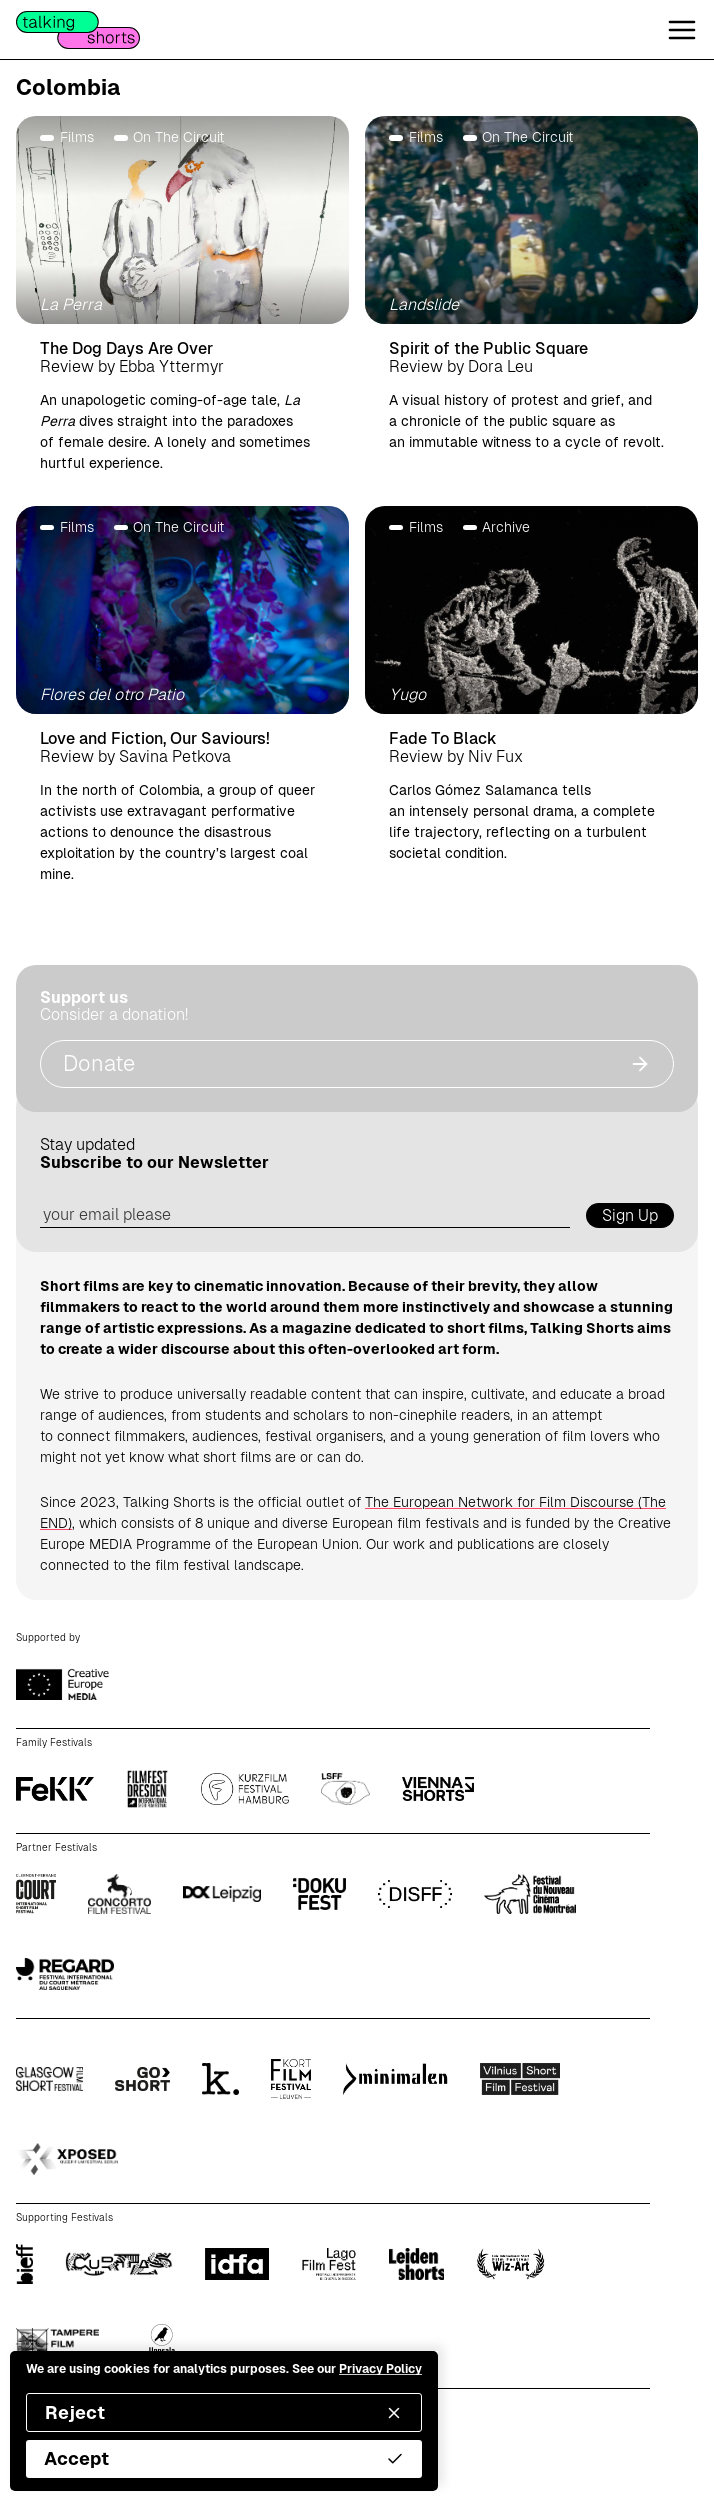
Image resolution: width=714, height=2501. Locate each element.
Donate (357, 1063)
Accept (224, 2458)
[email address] (305, 1215)
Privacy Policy (380, 2369)
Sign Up (630, 1215)
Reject (224, 2412)
